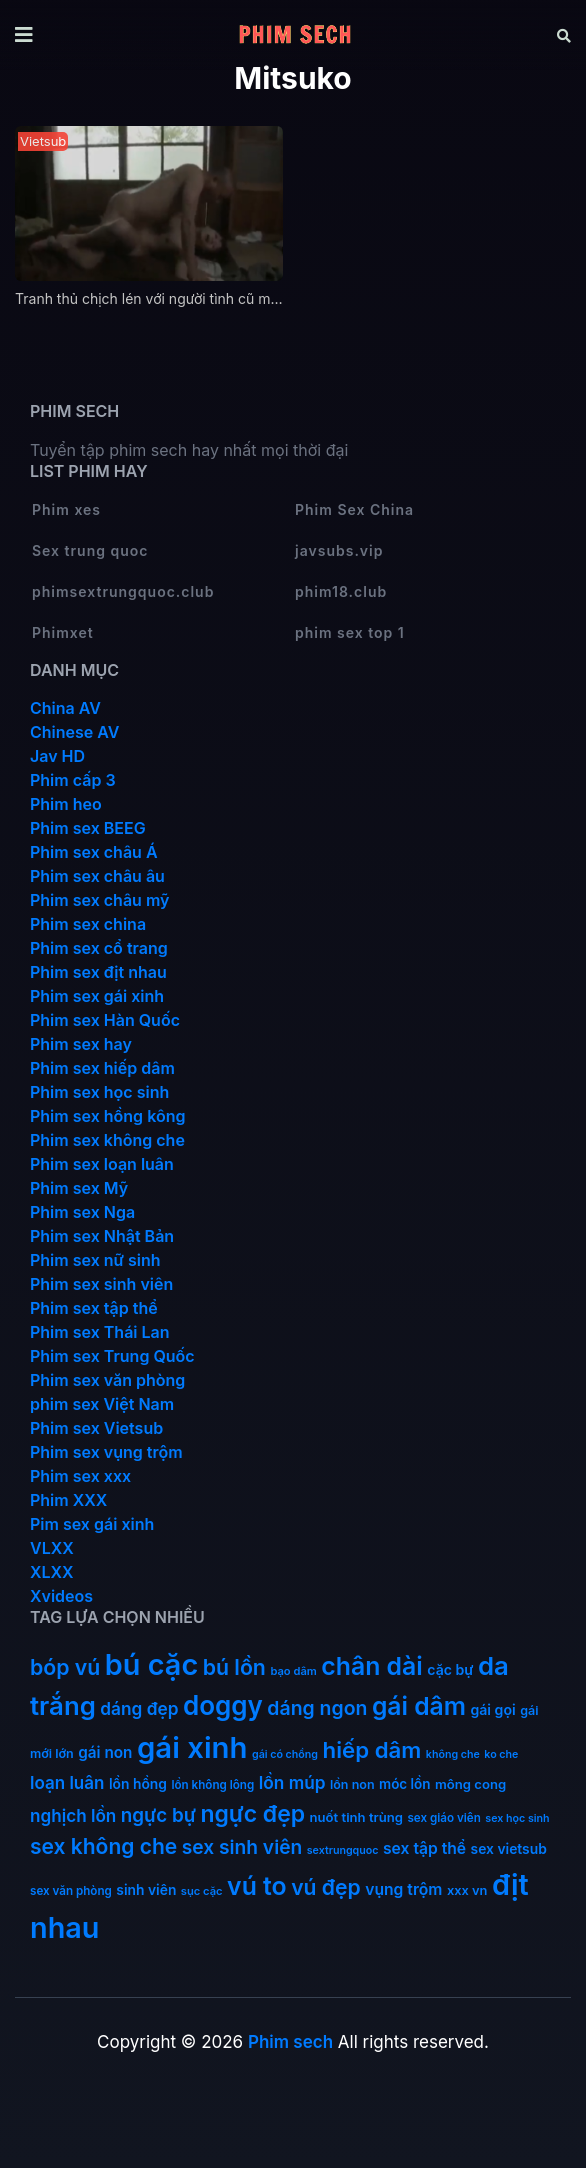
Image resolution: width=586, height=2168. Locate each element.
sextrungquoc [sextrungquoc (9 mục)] (343, 1850)
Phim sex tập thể (94, 1308)
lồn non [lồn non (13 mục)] (352, 1784)
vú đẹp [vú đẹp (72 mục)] (326, 1887)
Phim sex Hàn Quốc (105, 1020)
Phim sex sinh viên (101, 1284)
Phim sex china (88, 924)
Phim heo (66, 804)
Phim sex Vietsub (96, 1428)
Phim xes (66, 509)
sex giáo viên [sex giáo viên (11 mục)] (443, 1818)
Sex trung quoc (90, 550)
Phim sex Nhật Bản (102, 1236)
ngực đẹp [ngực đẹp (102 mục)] (252, 1814)
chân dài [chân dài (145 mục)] (372, 1666)
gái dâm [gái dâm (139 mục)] (419, 1706)
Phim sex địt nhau (98, 972)
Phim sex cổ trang (99, 948)
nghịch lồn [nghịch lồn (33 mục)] (73, 1815)
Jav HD (57, 756)
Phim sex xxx (80, 1476)
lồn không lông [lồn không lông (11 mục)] (212, 1785)
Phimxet (63, 632)
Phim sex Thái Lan (100, 1332)
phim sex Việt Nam (102, 1404)
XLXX (52, 1572)
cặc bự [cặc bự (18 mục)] (450, 1669)
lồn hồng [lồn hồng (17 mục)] (138, 1784)
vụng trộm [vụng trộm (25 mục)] (403, 1889)
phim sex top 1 (350, 632)
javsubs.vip (339, 550)
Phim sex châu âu (97, 876)
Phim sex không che (107, 1140)
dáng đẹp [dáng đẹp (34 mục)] (139, 1708)
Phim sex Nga (82, 1212)
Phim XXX (68, 1500)
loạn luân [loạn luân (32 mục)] (67, 1783)
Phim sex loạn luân (102, 1164)
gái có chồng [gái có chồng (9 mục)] (285, 1754)
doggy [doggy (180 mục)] (223, 1705)
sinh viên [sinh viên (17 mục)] (146, 1890)
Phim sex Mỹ (79, 1188)
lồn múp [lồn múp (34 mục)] (292, 1782)
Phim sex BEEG (88, 828)
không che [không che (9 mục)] (453, 1754)
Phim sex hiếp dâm (102, 1068)
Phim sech (290, 2042)
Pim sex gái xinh (92, 1524)
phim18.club (341, 591)
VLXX (52, 1548)
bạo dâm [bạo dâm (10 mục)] (293, 1671)
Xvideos (61, 1596)
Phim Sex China (354, 509)
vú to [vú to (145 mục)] (257, 1886)
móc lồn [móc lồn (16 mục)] (405, 1784)
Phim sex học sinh (99, 1092)
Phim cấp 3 (73, 780)
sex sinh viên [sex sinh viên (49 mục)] (242, 1847)
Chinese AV (74, 732)
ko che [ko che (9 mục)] (501, 1754)
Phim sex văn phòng (107, 1380)
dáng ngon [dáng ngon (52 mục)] (317, 1708)
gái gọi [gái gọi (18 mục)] (492, 1709)
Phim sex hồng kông (107, 1116)
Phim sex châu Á (94, 852)
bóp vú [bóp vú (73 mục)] (65, 1667)
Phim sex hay (81, 1044)
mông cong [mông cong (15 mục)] (470, 1784)
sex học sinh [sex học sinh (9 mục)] (517, 1818)
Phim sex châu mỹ (99, 900)
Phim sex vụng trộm (106, 1452)
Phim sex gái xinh (97, 996)
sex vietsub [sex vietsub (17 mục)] (509, 1849)
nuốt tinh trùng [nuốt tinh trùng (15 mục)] (356, 1817)
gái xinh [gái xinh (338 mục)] (192, 1747)
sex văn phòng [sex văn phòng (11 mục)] (71, 1891)
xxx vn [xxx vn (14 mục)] (467, 1890)
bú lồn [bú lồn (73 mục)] (234, 1667)
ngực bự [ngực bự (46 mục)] (158, 1815)
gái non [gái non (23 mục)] (105, 1752)
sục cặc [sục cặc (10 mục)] (202, 1891)
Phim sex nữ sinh (95, 1260)
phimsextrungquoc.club (123, 591)
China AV (65, 708)
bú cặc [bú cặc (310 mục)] (151, 1664)
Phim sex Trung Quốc (112, 1356)
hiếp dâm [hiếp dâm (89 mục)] (372, 1749)
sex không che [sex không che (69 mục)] (103, 1846)
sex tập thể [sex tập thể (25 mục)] (424, 1848)
